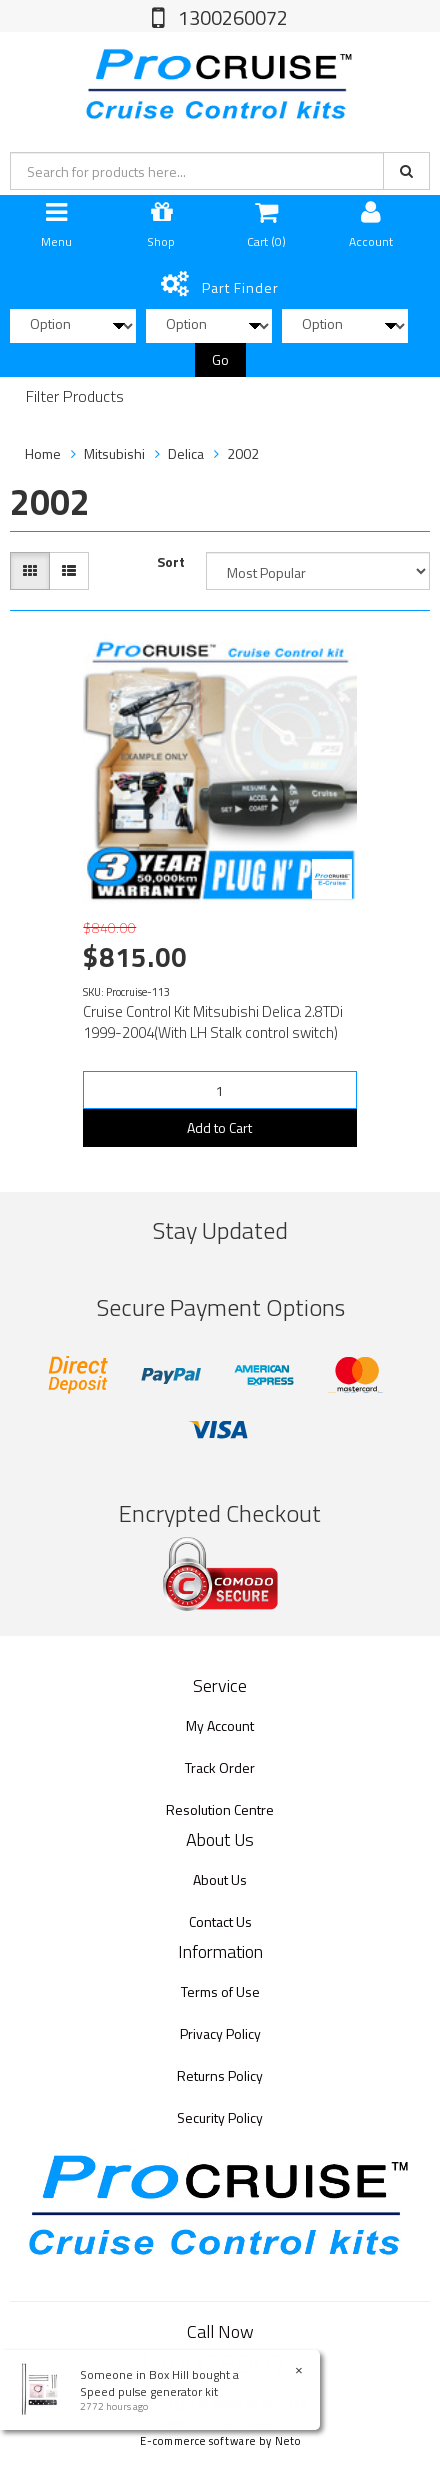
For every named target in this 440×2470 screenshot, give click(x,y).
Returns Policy (220, 2075)
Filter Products (75, 397)
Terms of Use (220, 1991)
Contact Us (220, 1921)
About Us (220, 1879)
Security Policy (220, 2117)
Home (43, 453)
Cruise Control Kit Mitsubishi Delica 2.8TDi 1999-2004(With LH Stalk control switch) (213, 1022)
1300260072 (231, 17)
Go (220, 359)
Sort (171, 562)
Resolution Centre (220, 1809)
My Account (220, 1725)
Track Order (220, 1767)
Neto (288, 2441)
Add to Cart (219, 1127)
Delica (186, 453)
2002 (243, 453)
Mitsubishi (114, 453)
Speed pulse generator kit (148, 2391)
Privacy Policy (220, 2033)
